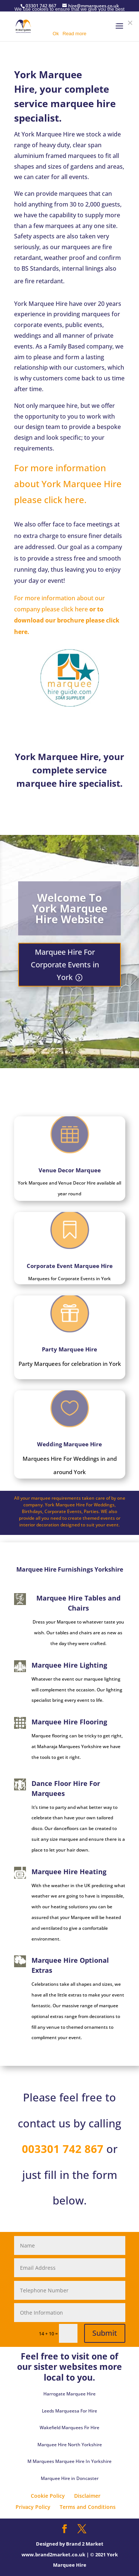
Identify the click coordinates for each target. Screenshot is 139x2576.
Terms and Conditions (88, 2506)
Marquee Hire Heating (69, 1871)
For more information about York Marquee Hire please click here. (68, 484)
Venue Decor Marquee (69, 1157)
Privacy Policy (33, 2506)
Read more (74, 33)
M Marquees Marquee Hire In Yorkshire (69, 2461)
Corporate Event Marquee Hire (69, 1262)
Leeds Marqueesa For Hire (69, 2411)
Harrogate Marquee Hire (69, 2394)
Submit (104, 2333)
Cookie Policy (48, 2495)
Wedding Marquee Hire (69, 1458)
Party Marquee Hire (69, 1354)
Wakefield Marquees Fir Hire (69, 2427)
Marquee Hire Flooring (69, 1721)
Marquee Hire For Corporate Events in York (65, 970)
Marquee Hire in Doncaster (70, 2478)
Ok (56, 33)
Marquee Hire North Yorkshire (69, 2444)
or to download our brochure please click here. (66, 620)
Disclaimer (87, 2495)
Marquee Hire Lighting (69, 1665)
